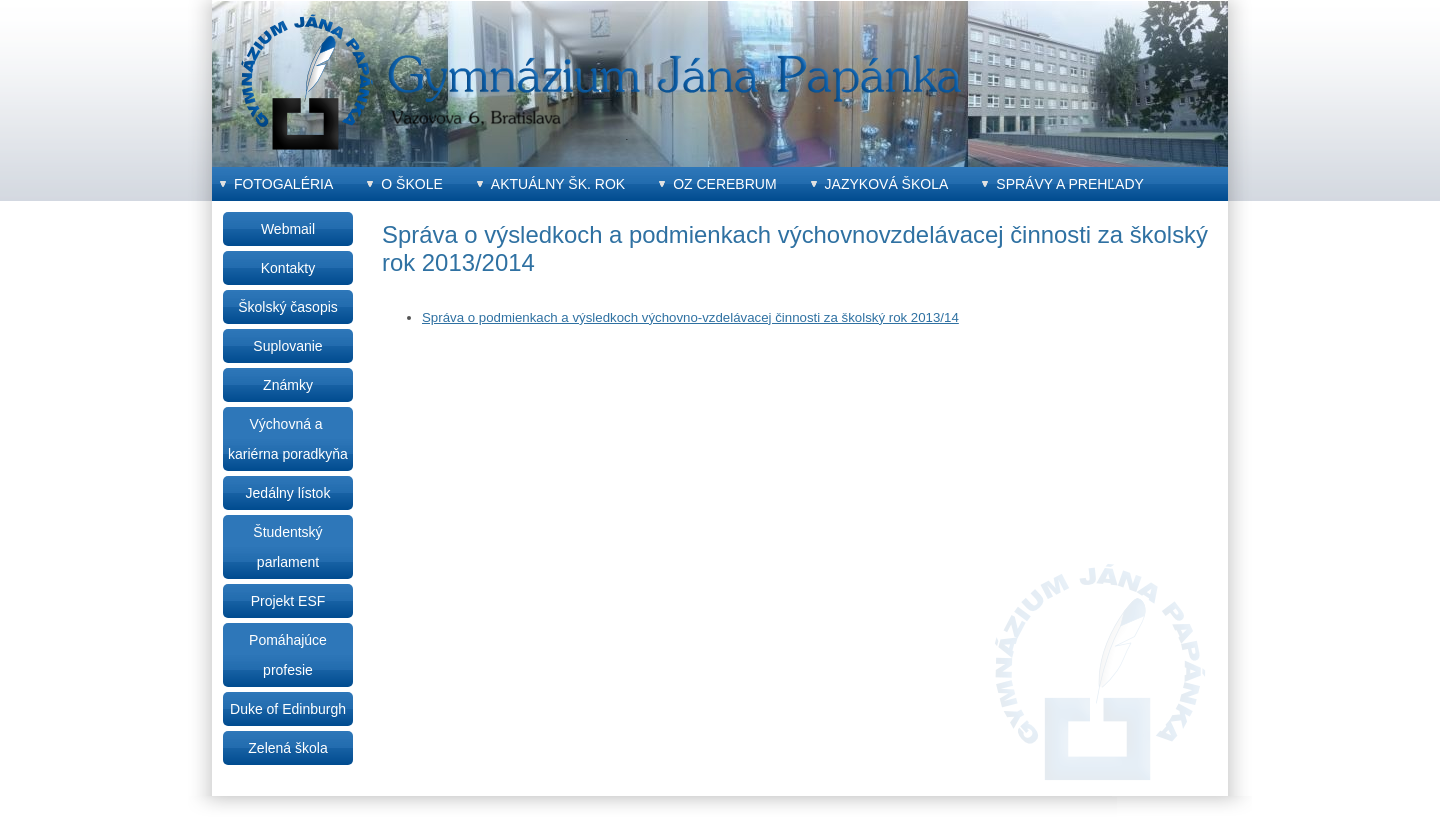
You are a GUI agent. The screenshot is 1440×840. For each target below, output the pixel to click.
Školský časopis (288, 307)
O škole (411, 184)
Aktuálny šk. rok (558, 184)
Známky (288, 385)
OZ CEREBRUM (724, 184)
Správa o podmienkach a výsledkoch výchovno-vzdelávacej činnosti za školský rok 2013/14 (690, 317)
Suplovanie (287, 346)
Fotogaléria (283, 184)
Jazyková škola (887, 184)
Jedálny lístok (288, 493)
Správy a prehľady (1070, 184)
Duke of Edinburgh (288, 709)
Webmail (288, 229)
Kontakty (288, 268)
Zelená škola (287, 748)
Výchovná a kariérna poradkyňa (288, 439)
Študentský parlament (287, 547)
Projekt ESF (288, 601)
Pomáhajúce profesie (288, 655)
